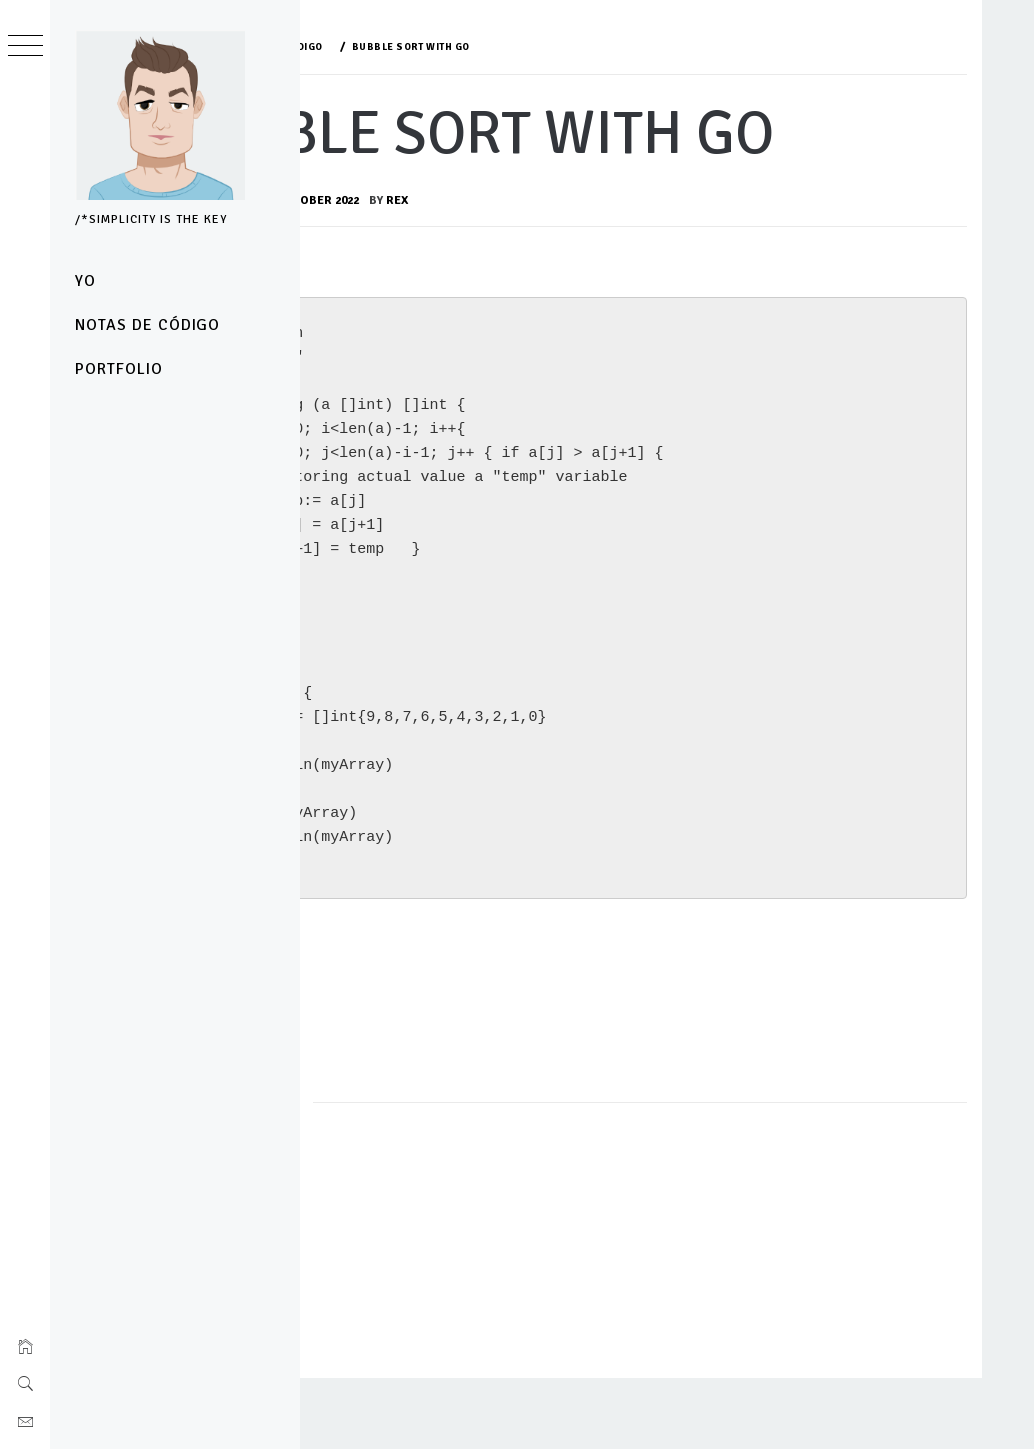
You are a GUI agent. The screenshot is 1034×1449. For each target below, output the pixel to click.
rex (594, 280)
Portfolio (119, 369)
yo (85, 281)
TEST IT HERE (417, 1065)
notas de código (147, 325)
